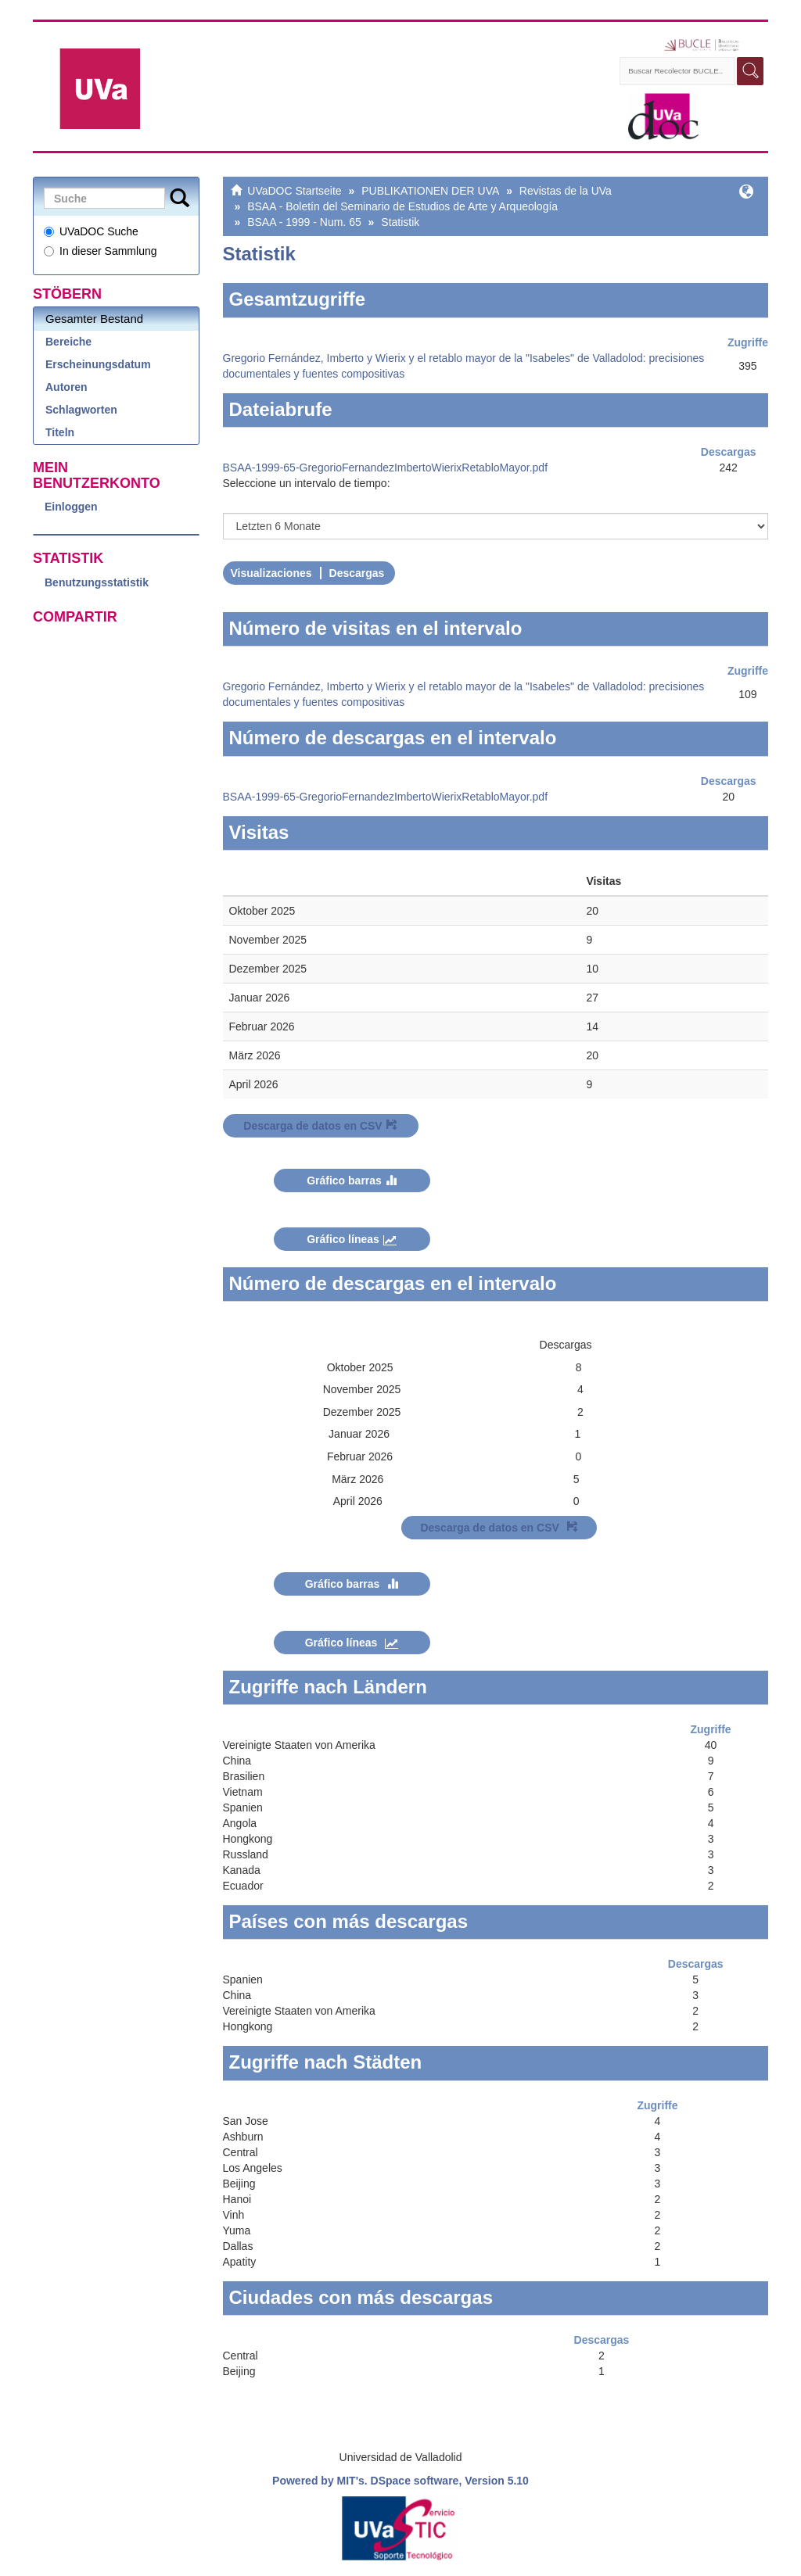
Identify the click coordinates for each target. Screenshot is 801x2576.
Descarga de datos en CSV (320, 1126)
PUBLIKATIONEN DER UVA (430, 191)
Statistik (400, 222)
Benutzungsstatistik (97, 582)
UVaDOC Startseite (294, 191)
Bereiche (68, 341)
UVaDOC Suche (91, 231)
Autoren (66, 387)
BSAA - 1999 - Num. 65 (304, 222)
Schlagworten (81, 409)
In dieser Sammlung (100, 251)
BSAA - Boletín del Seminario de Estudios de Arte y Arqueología (402, 206)
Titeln (59, 432)
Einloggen (71, 506)
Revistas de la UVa (565, 191)
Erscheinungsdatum (98, 364)
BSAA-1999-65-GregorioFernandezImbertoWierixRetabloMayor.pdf (385, 467)
